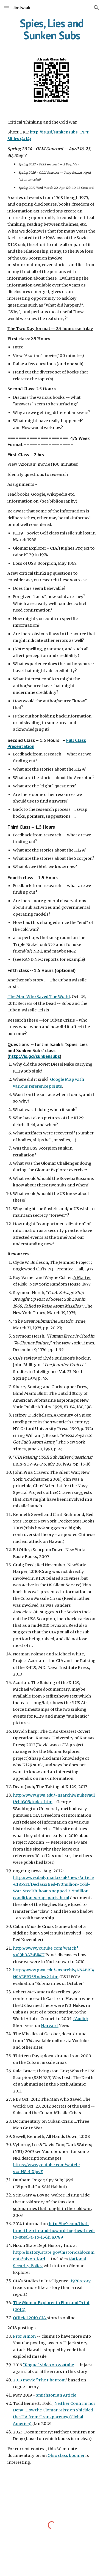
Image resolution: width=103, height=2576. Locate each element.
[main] (51, 29)
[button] (6, 7)
